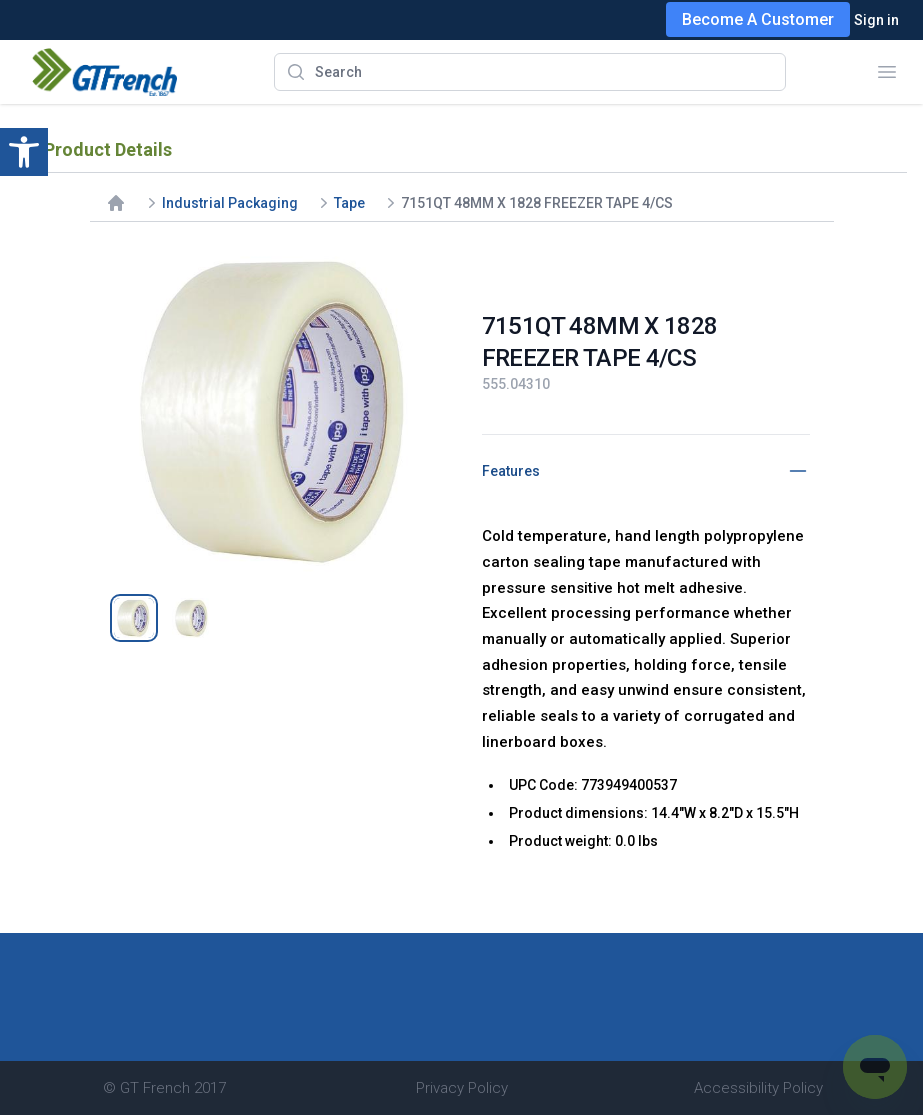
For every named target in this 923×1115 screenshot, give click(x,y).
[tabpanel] (278, 410)
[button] (24, 152)
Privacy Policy (462, 1088)
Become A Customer (758, 19)
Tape (349, 203)
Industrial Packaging (230, 203)
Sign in (876, 20)
